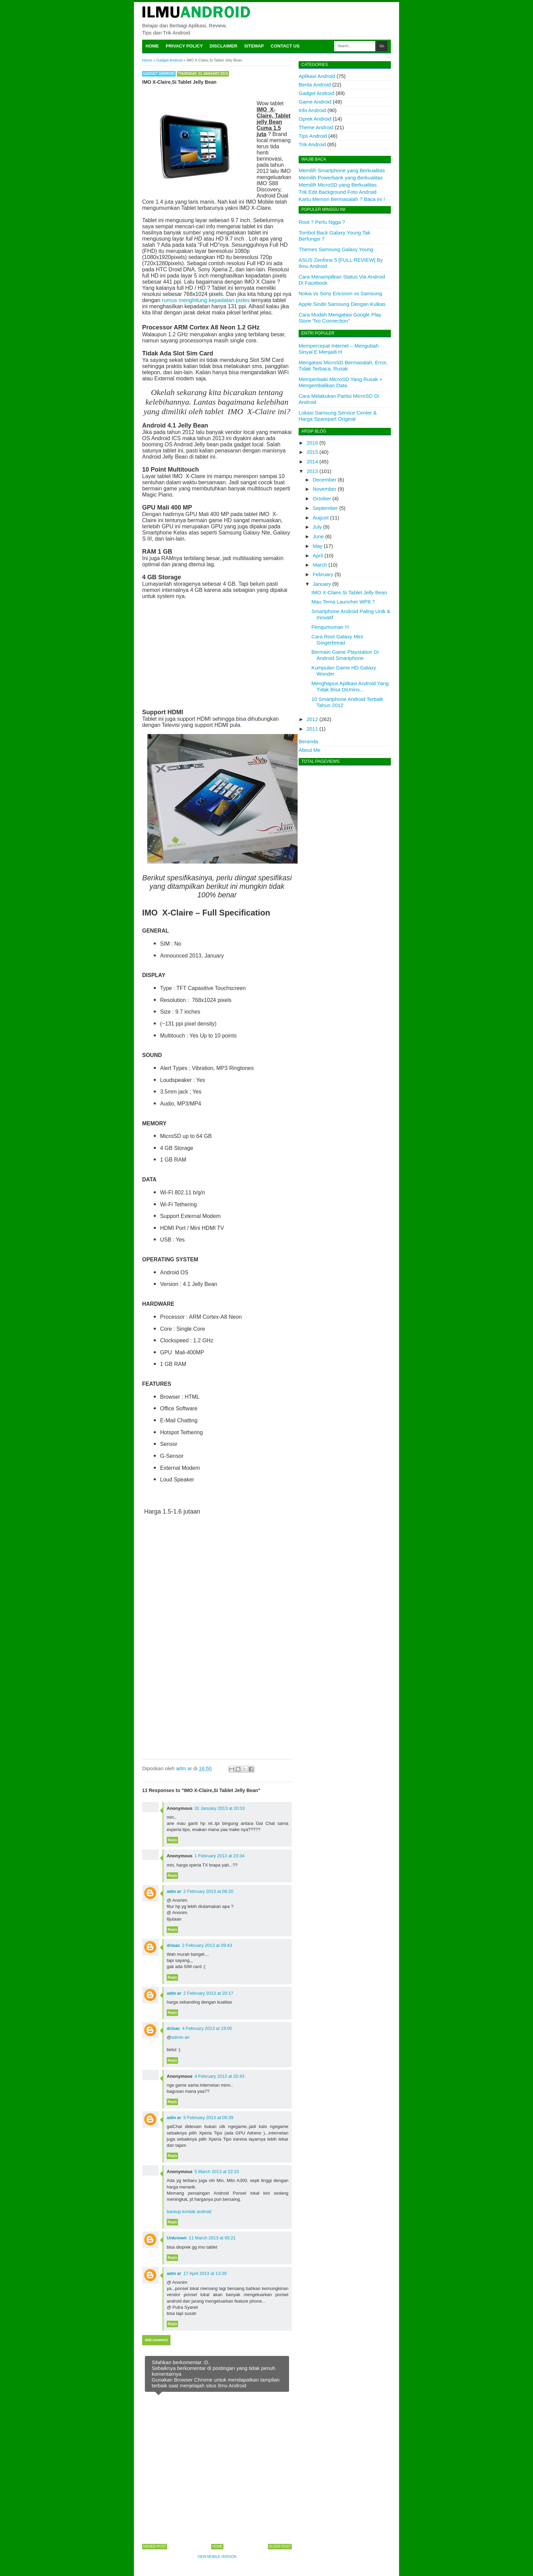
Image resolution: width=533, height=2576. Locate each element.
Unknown (177, 2237)
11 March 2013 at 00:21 (212, 2237)
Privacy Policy (184, 46)
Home (152, 46)
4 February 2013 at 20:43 (219, 2076)
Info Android (312, 110)
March (320, 565)
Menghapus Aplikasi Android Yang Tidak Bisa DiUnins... (350, 686)
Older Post (280, 2546)
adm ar (174, 1891)
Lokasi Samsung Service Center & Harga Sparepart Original (338, 416)
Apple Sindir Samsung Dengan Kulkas (342, 304)
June (318, 536)
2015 (312, 452)
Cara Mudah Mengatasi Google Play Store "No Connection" (340, 318)
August (321, 517)
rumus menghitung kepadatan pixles (206, 300)
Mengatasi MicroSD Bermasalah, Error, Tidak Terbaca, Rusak (343, 365)
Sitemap (254, 46)
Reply (172, 1840)
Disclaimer (223, 46)
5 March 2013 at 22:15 (216, 2171)
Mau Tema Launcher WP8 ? (343, 602)
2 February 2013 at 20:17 (208, 1993)
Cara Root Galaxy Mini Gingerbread (337, 640)
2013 (312, 471)
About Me (309, 750)
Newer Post (154, 2546)
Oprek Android (315, 119)
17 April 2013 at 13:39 (205, 2273)
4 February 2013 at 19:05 (207, 2028)
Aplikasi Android (317, 76)
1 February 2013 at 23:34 (219, 1855)
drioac (173, 1945)
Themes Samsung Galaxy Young (336, 249)
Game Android (315, 102)
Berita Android (315, 84)
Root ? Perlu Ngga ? (322, 222)
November (324, 489)
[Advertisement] (217, 653)
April (318, 555)
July (317, 527)
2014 (312, 461)
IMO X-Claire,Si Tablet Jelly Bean (349, 592)
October (322, 498)
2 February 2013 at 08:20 (208, 1891)
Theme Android (316, 127)
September (325, 508)
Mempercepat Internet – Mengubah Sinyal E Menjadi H (339, 349)
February (323, 574)
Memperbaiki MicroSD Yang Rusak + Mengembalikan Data (340, 382)
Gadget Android (159, 74)
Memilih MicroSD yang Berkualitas (338, 185)
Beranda (308, 741)
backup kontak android (189, 2211)
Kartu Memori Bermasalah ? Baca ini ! (342, 199)
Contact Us (285, 46)
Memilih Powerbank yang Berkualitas (341, 177)
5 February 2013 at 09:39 (208, 2117)
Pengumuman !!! (330, 627)
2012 (312, 719)
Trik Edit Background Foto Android (338, 192)
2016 (312, 443)
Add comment (156, 2340)
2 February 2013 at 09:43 (207, 1945)
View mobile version (216, 2557)
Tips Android (313, 136)
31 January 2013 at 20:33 (219, 1808)
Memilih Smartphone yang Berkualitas (342, 170)
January (322, 584)
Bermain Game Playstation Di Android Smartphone (345, 655)
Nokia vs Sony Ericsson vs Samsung (340, 293)
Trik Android (312, 144)
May (317, 546)
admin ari (180, 2037)
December (324, 480)
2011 (312, 729)
